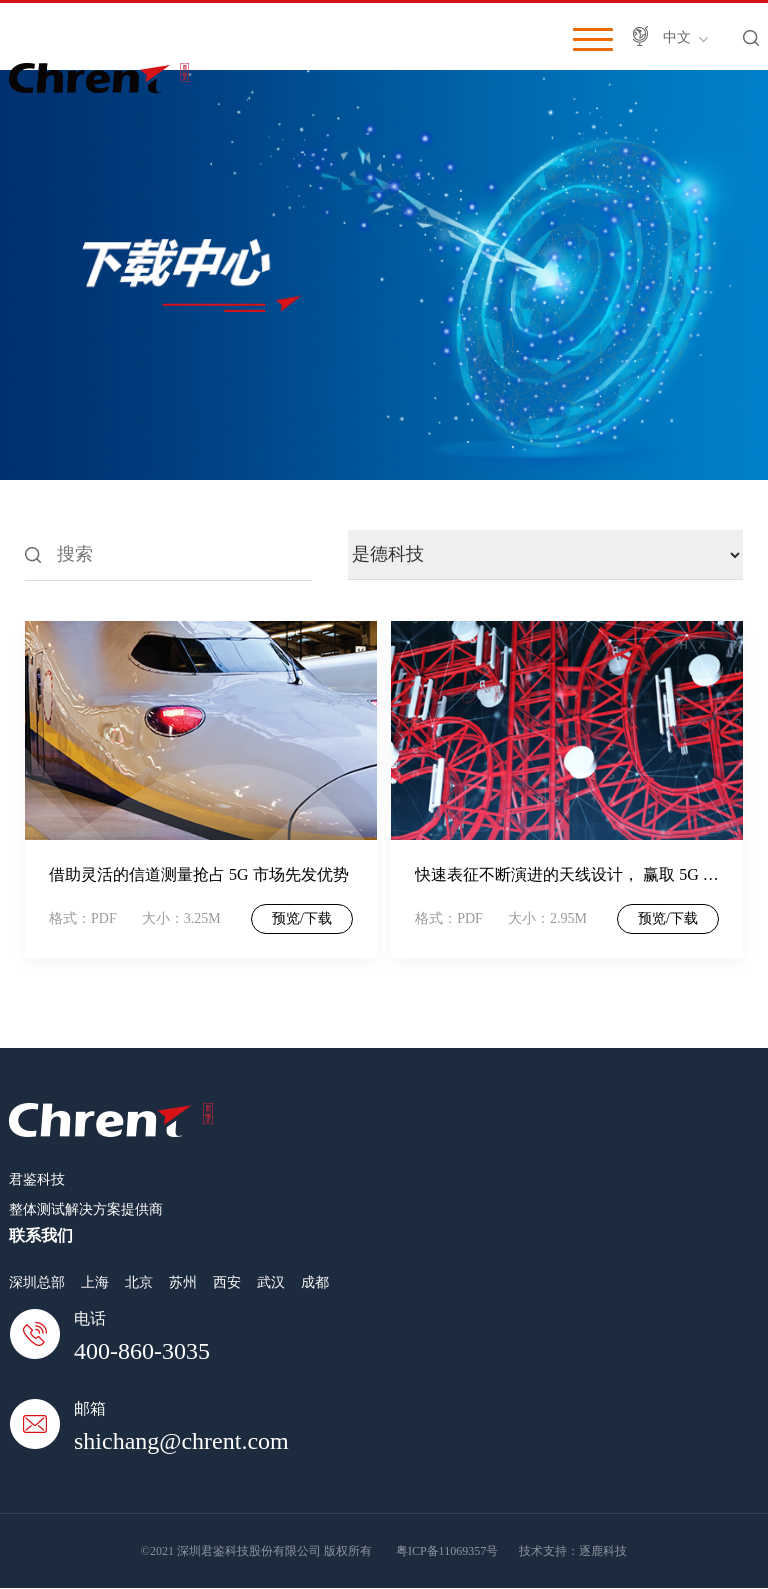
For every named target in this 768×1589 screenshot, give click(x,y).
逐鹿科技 (603, 1551)
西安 (227, 1282)
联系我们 (41, 1235)
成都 (315, 1282)
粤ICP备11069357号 (447, 1551)
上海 (95, 1282)
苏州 (183, 1282)
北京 (139, 1282)
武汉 (271, 1282)
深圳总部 (37, 1282)
